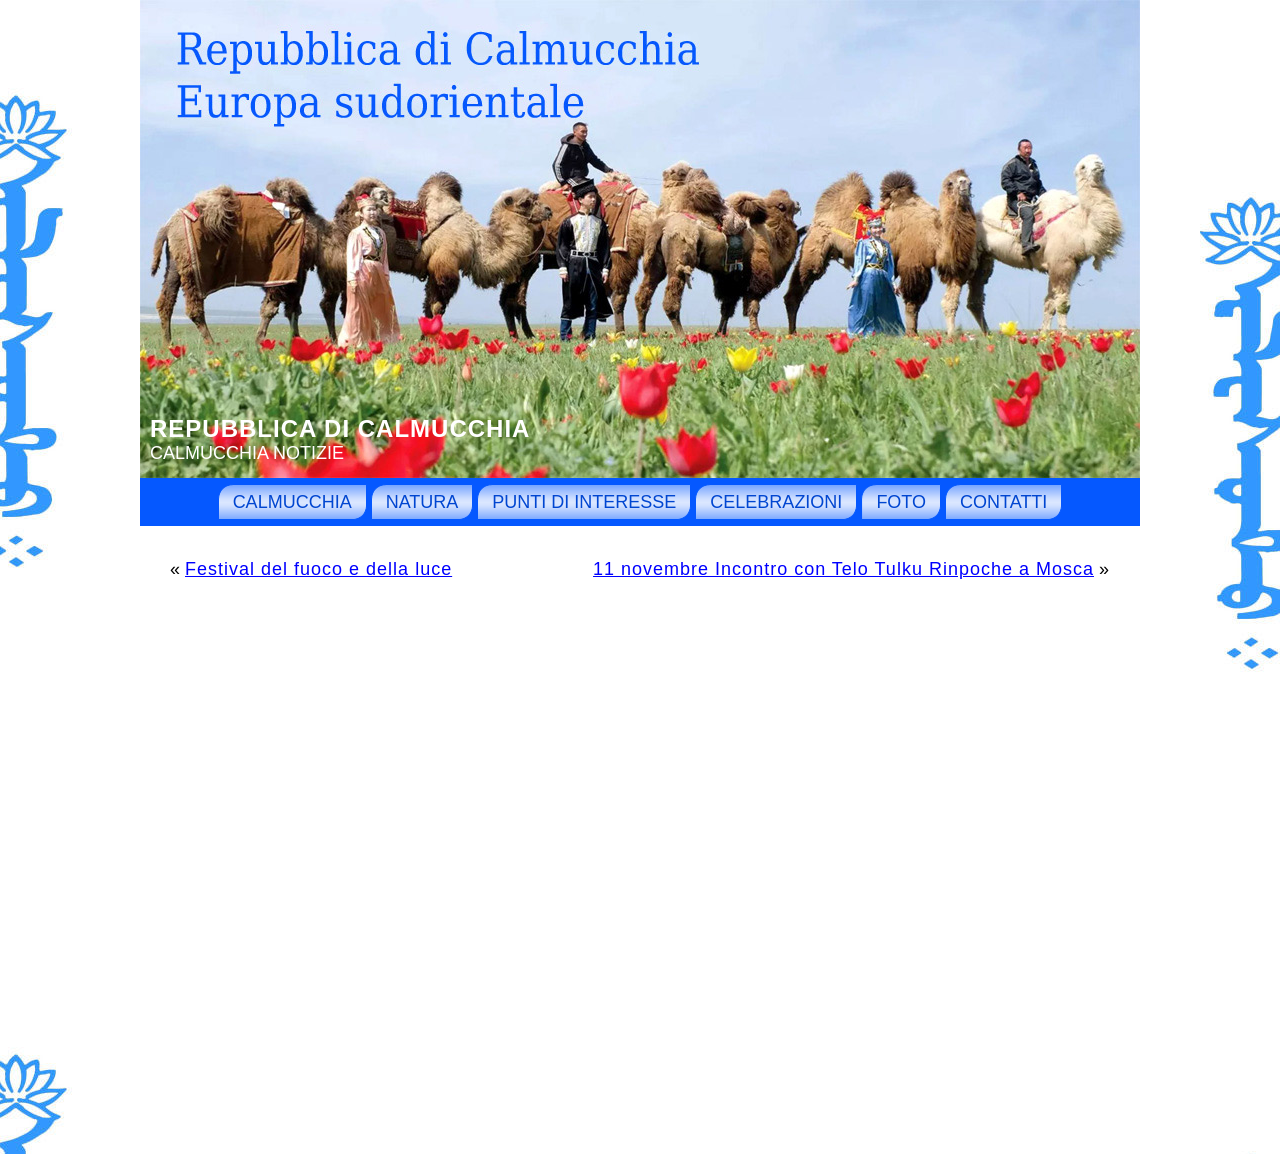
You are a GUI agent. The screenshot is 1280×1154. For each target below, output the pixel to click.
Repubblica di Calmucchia (340, 428)
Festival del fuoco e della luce (318, 569)
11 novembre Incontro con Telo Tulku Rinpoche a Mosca (843, 569)
